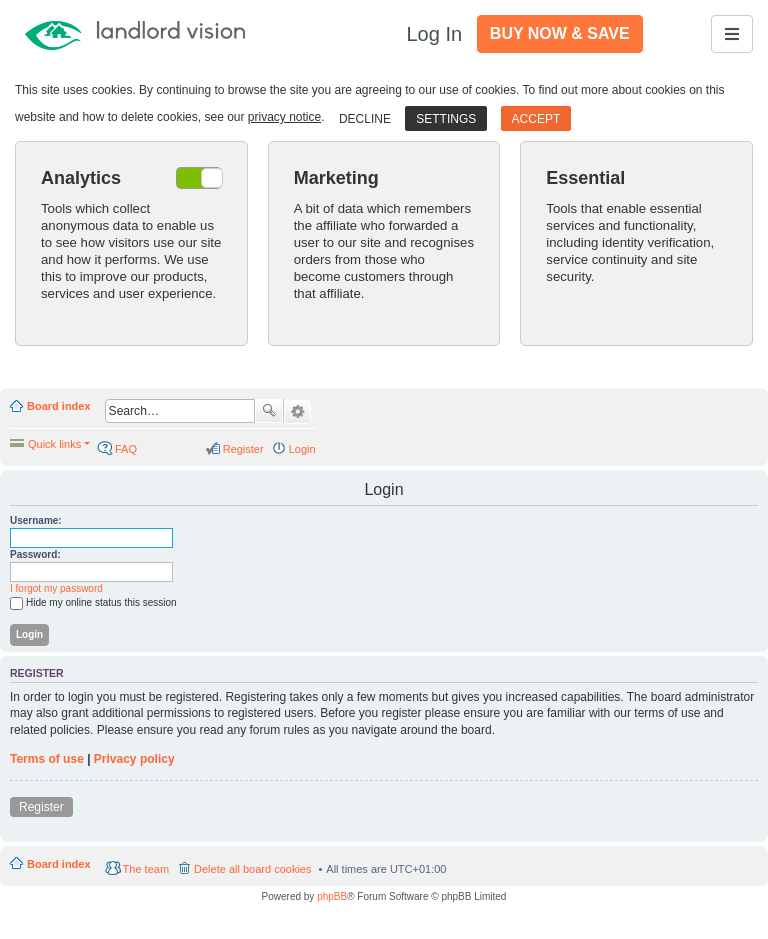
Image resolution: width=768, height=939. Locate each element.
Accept (536, 119)
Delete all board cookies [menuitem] (252, 869)
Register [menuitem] (243, 449)
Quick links (54, 444)
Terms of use (47, 759)
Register (41, 807)
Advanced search (297, 412)
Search (269, 411)
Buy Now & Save (560, 33)
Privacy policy (134, 759)
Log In (434, 34)
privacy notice (284, 117)
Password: (35, 554)
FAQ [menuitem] (126, 449)
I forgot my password (56, 588)
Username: (36, 520)
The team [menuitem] (146, 869)
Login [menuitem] (302, 449)
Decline (365, 119)
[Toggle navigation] (732, 34)
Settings (446, 119)
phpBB (332, 896)
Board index (59, 406)
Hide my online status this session (93, 603)
